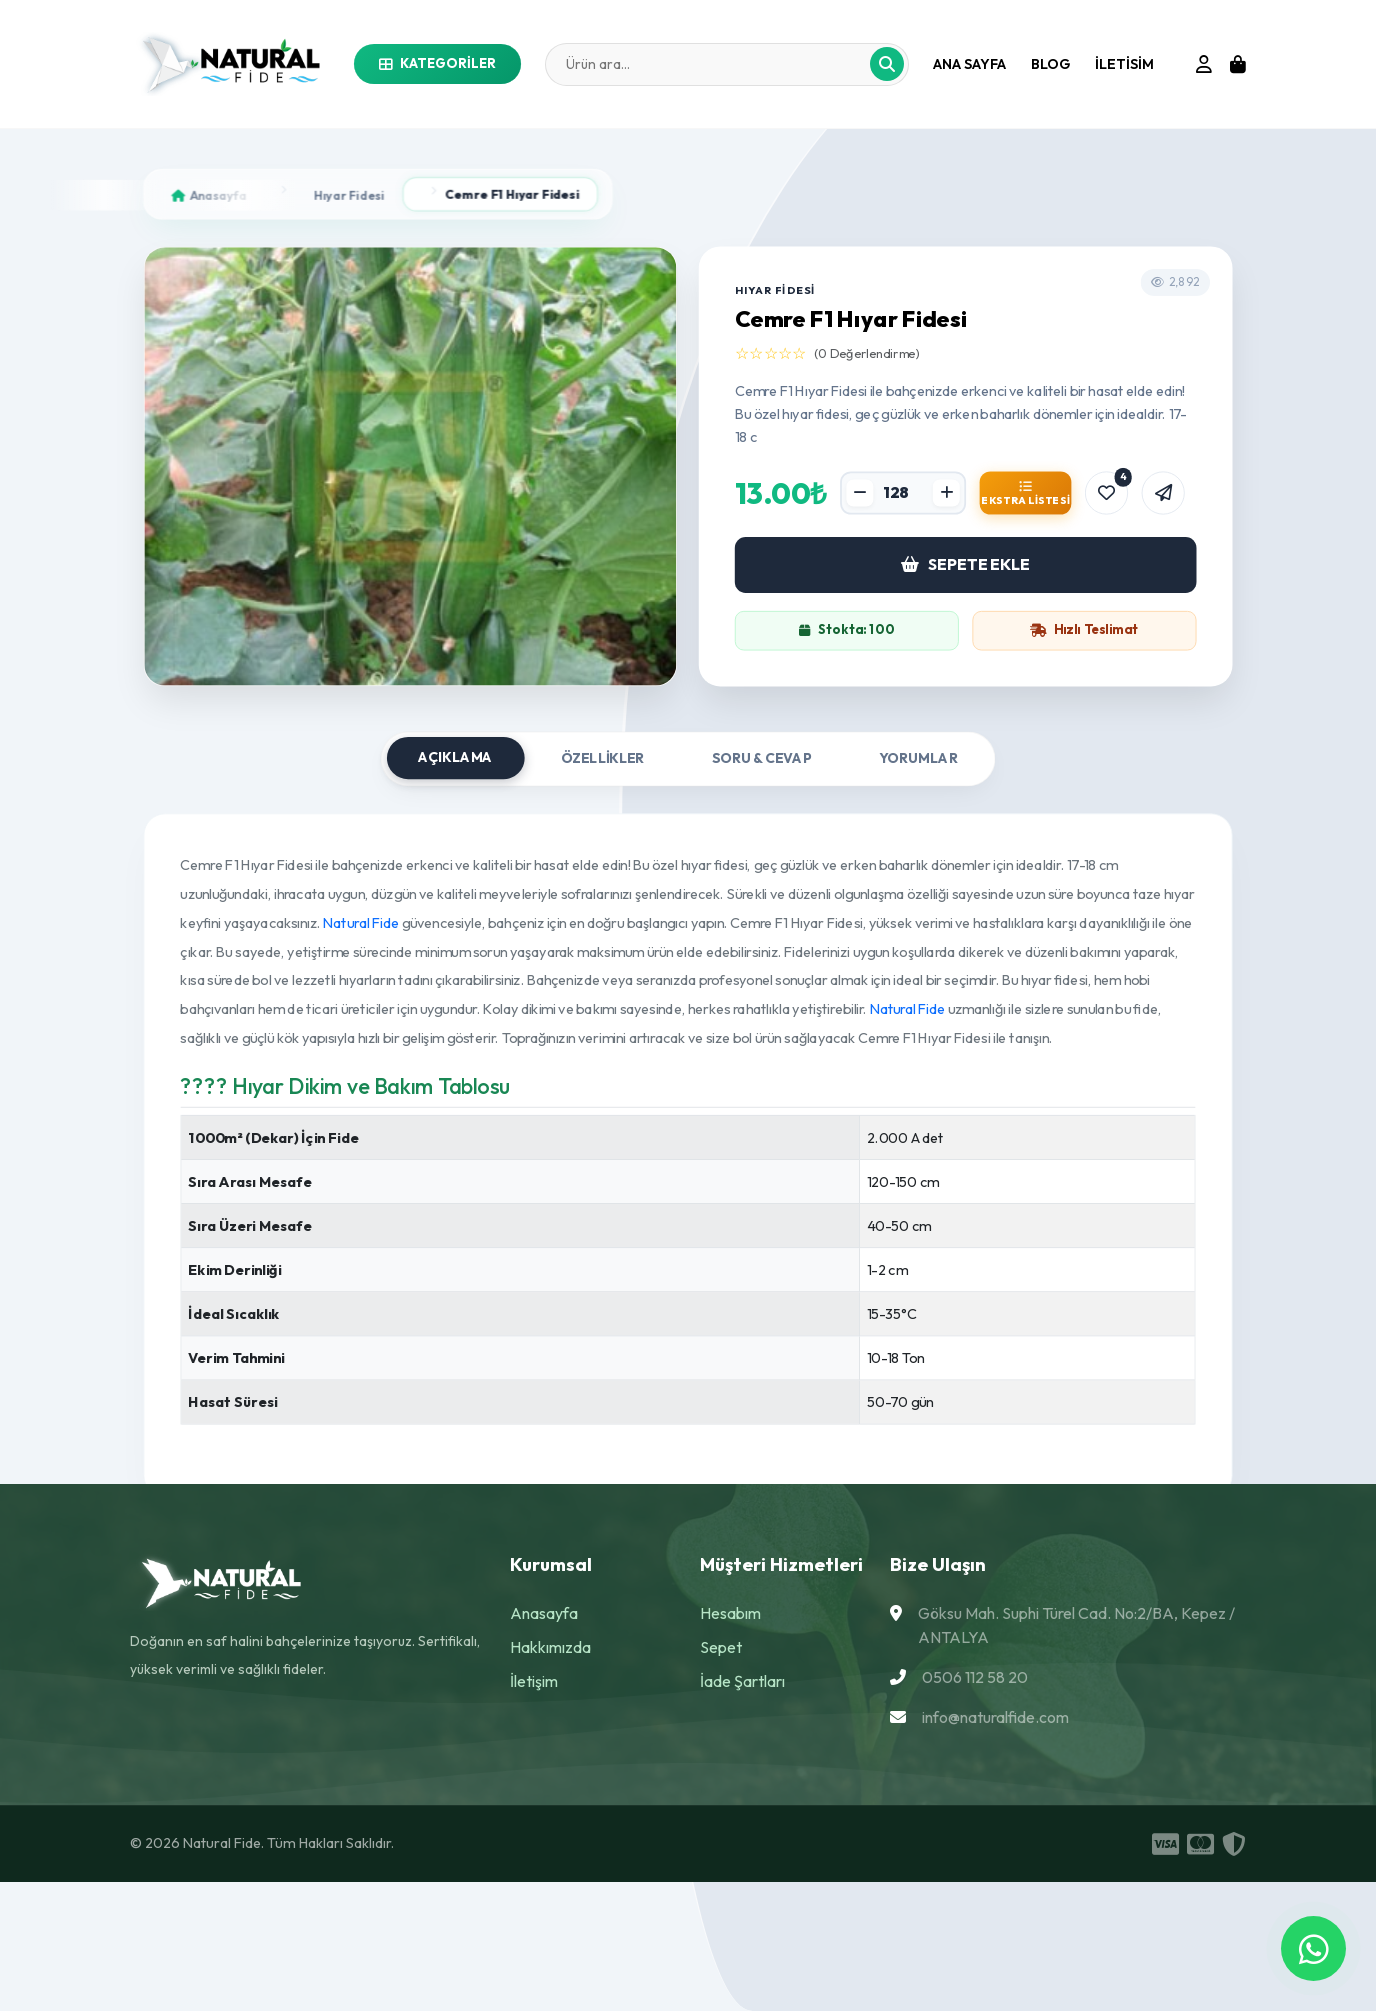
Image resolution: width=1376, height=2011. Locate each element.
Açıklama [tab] (455, 757)
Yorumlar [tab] (918, 758)
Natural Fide (362, 922)
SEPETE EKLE (965, 564)
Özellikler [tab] (603, 758)
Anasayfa (544, 1613)
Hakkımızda (550, 1647)
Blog (1050, 64)
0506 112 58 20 (975, 1677)
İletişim (534, 1681)
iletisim (1124, 64)
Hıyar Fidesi (349, 195)
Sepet (721, 1647)
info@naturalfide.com (995, 1717)
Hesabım (730, 1613)
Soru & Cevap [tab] (762, 758)
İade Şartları (742, 1681)
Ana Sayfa (969, 64)
